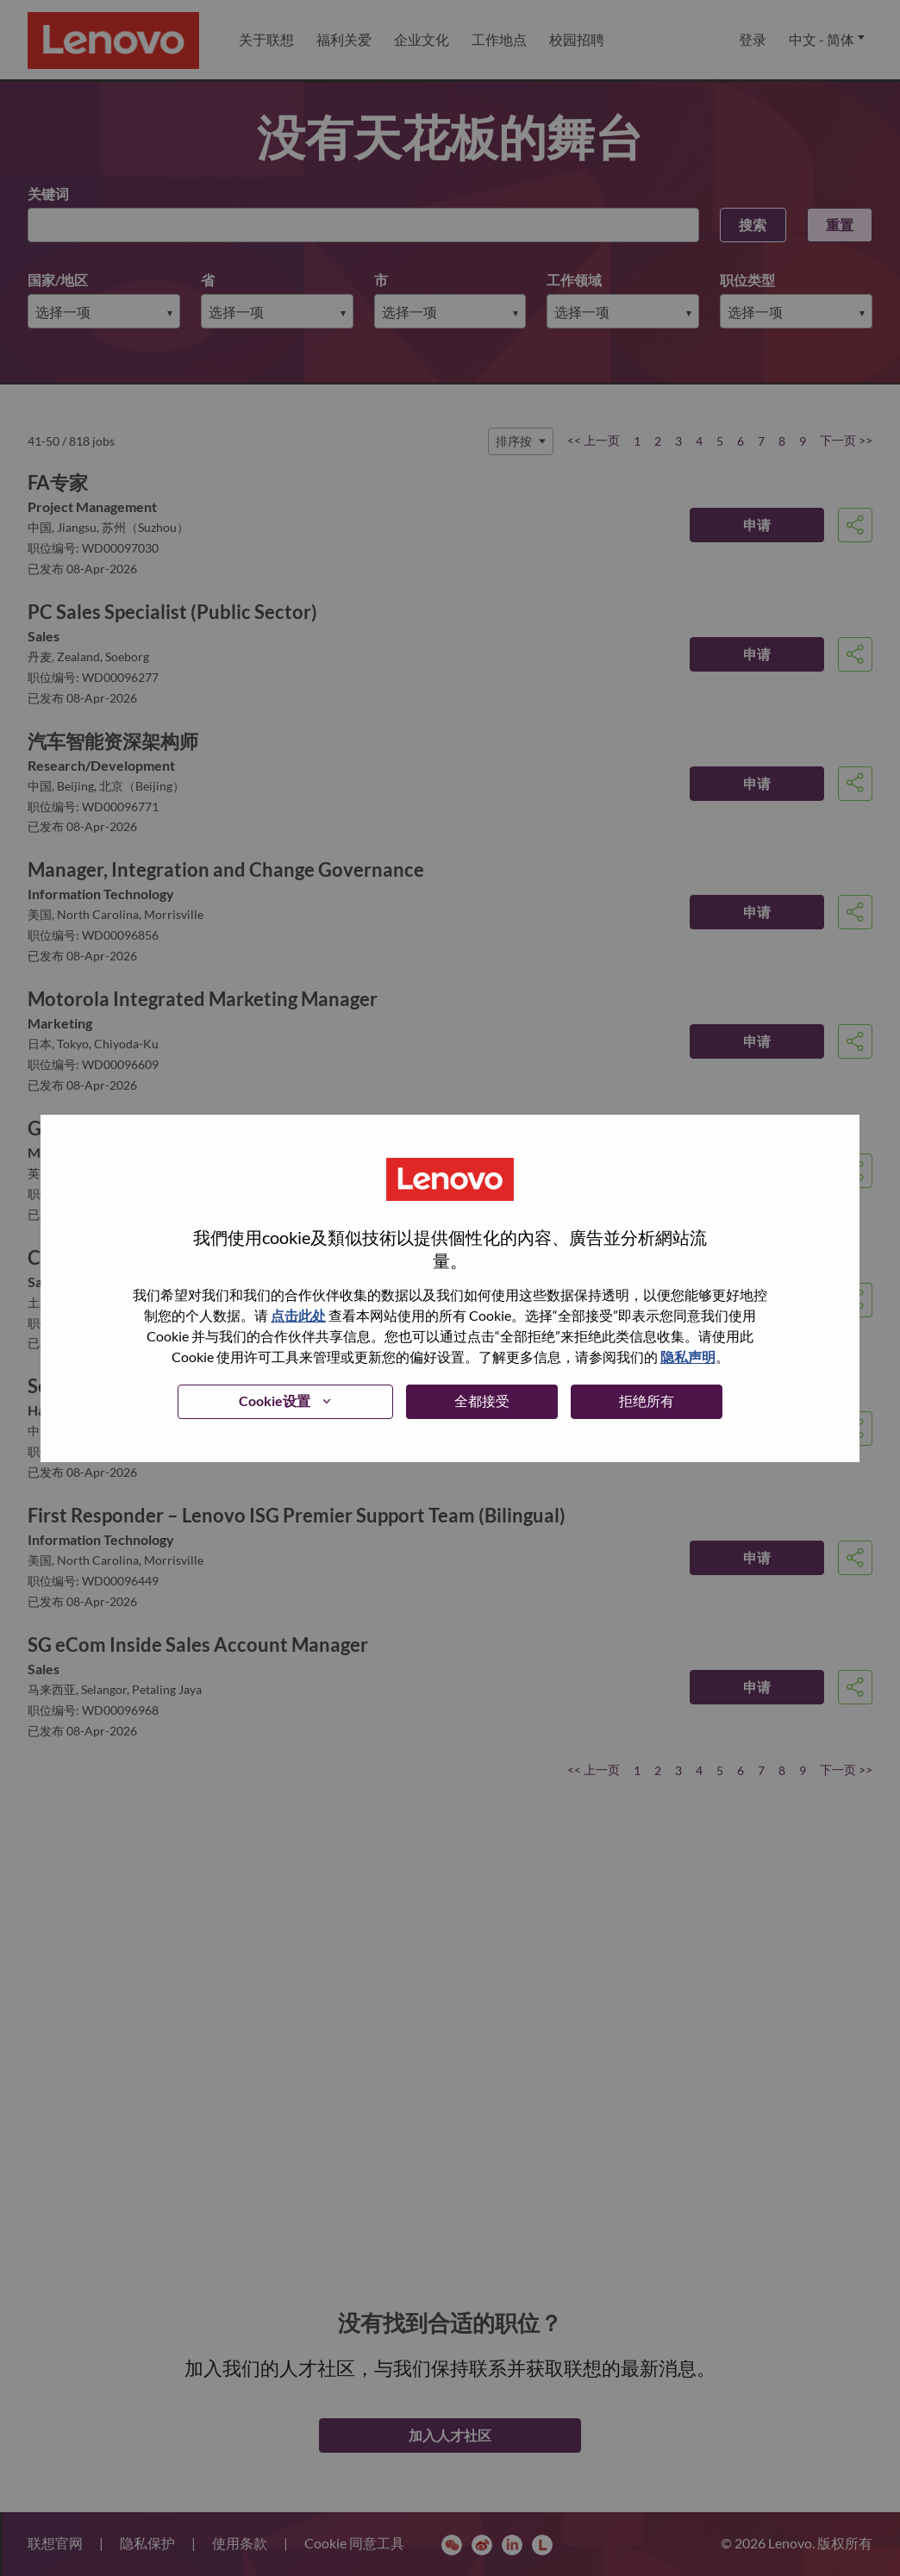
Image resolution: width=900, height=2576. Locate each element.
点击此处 (298, 1315)
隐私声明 (688, 1356)
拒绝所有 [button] (646, 1400)
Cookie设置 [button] (274, 1400)
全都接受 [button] (481, 1400)
